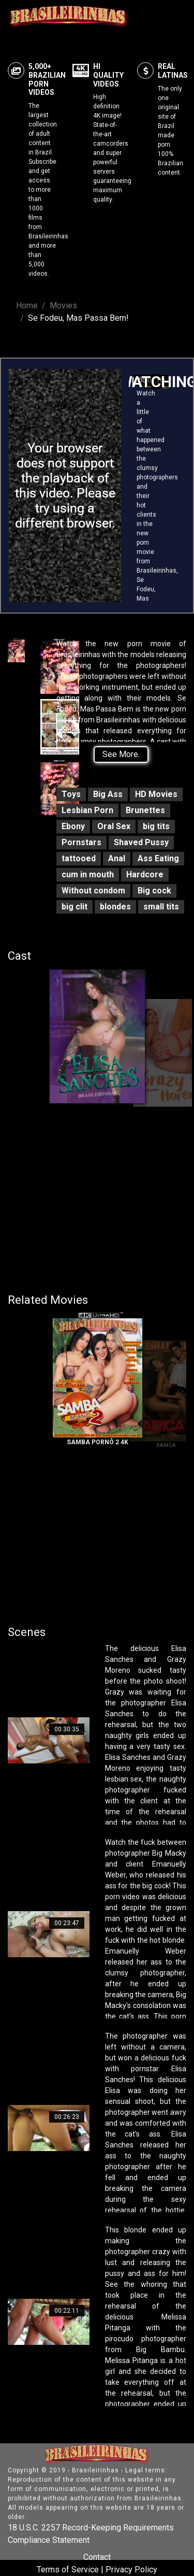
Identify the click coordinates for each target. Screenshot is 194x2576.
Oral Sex (113, 826)
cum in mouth (88, 874)
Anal (116, 858)
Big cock (154, 890)
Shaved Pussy (141, 842)
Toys (71, 794)
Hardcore (144, 874)
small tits (161, 907)
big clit (74, 907)
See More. (121, 754)
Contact (97, 2557)
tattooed (79, 858)
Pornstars (81, 842)
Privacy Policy (131, 2569)
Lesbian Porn (87, 810)
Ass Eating (158, 858)
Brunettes (145, 810)
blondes (115, 907)
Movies (63, 305)
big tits (156, 826)
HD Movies (156, 794)
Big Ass (108, 794)
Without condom (93, 890)
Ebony (73, 826)
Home (27, 305)
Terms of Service (68, 2569)
